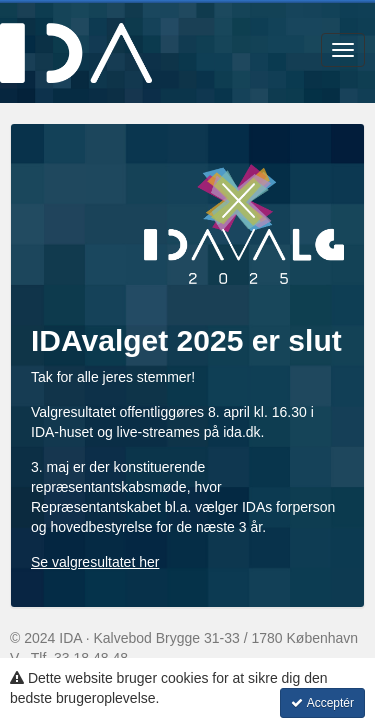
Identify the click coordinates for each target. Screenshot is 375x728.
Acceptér (322, 703)
